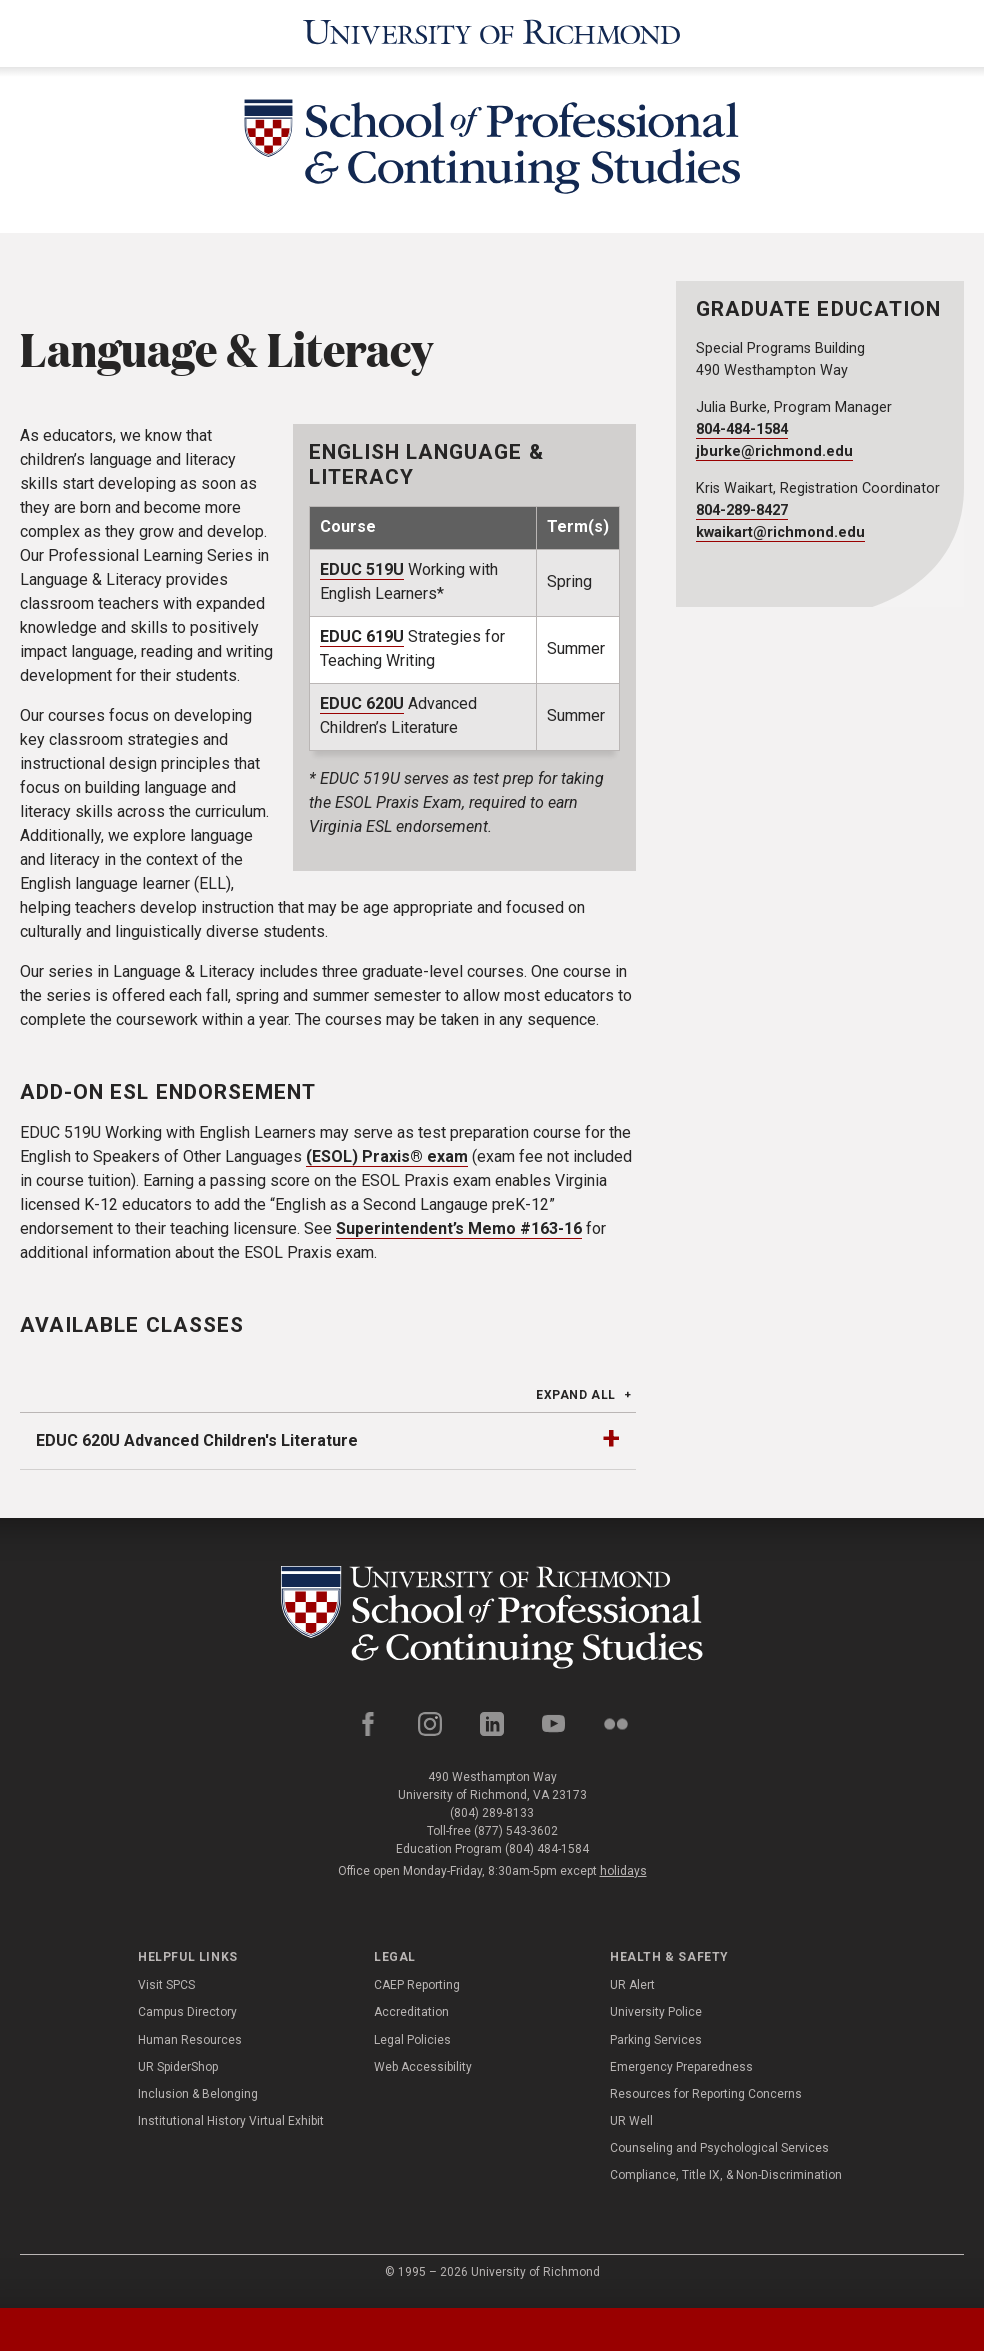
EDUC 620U (362, 703)
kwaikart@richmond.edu (780, 532)
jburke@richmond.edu (774, 451)
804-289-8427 (742, 510)
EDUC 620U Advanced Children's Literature (197, 1440)
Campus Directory (187, 2019)
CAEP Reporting (417, 1992)
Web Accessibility (423, 2073)
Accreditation (411, 2019)
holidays (623, 1877)
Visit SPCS (166, 1992)
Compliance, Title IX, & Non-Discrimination (726, 2182)
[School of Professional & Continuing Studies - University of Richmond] (492, 150)
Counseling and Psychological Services (719, 2155)
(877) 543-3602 (516, 1837)
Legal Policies (412, 2046)
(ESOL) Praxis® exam (387, 1156)
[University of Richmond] (492, 33)
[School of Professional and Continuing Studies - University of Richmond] (492, 1620)
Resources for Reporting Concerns (706, 2100)
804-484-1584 (742, 429)
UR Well (631, 2128)
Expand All (576, 1395)
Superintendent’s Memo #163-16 (459, 1228)
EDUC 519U (362, 569)
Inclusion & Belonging (198, 2100)
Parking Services (656, 2046)
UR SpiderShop (178, 2073)
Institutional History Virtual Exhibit (231, 2128)
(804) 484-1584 (547, 1855)
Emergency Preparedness (681, 2073)
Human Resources (190, 2046)
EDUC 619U (362, 636)
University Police (656, 2019)
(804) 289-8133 (492, 1819)
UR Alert (632, 1992)
